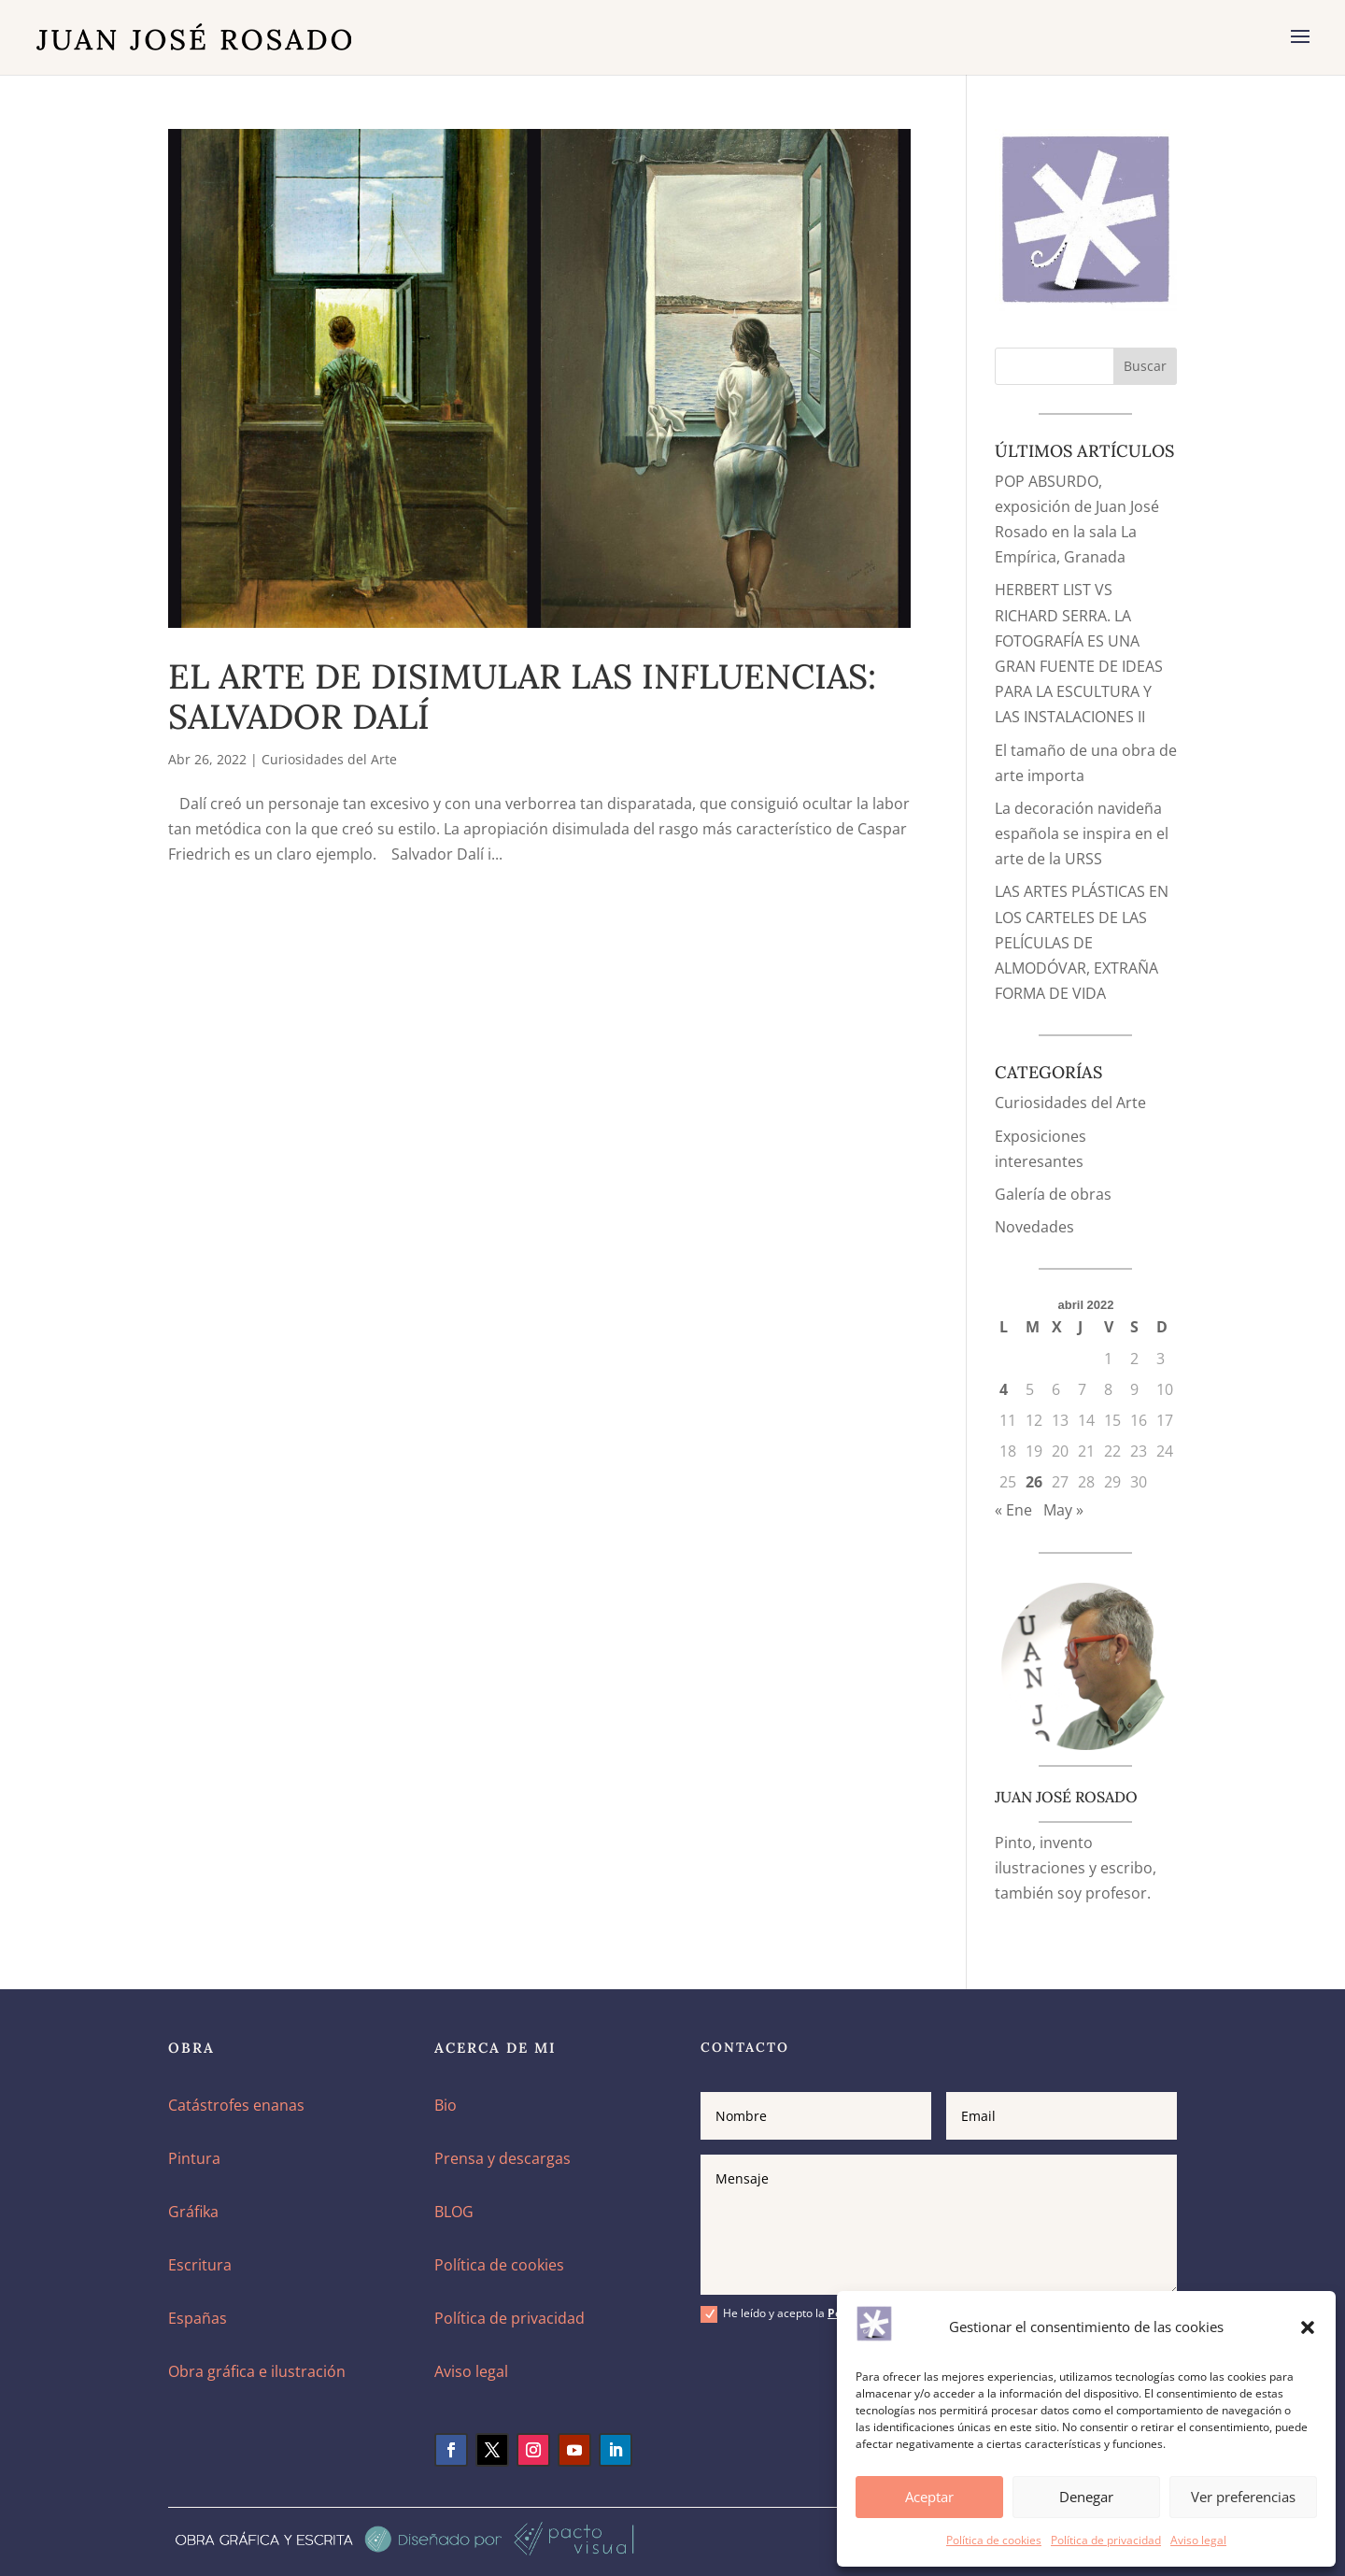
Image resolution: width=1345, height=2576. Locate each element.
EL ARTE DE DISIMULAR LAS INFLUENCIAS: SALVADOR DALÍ (522, 696)
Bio (445, 2105)
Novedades (1034, 1227)
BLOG (454, 2211)
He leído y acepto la (825, 2314)
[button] (1307, 2327)
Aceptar (929, 2496)
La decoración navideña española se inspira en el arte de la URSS (1081, 833)
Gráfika (193, 2211)
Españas (197, 2318)
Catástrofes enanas (236, 2105)
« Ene (1013, 1510)
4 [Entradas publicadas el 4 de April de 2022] (1003, 1389)
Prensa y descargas (502, 2158)
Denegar (1086, 2496)
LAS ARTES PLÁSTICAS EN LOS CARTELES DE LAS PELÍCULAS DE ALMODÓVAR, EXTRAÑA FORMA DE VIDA (1081, 942)
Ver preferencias (1243, 2496)
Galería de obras (1053, 1194)
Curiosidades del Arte (329, 759)
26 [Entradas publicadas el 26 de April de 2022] (1034, 1482)
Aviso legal (1198, 2540)
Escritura (200, 2265)
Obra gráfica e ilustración (257, 2371)
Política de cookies (993, 2540)
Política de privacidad (1106, 2540)
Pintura (194, 2158)
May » (1063, 1510)
